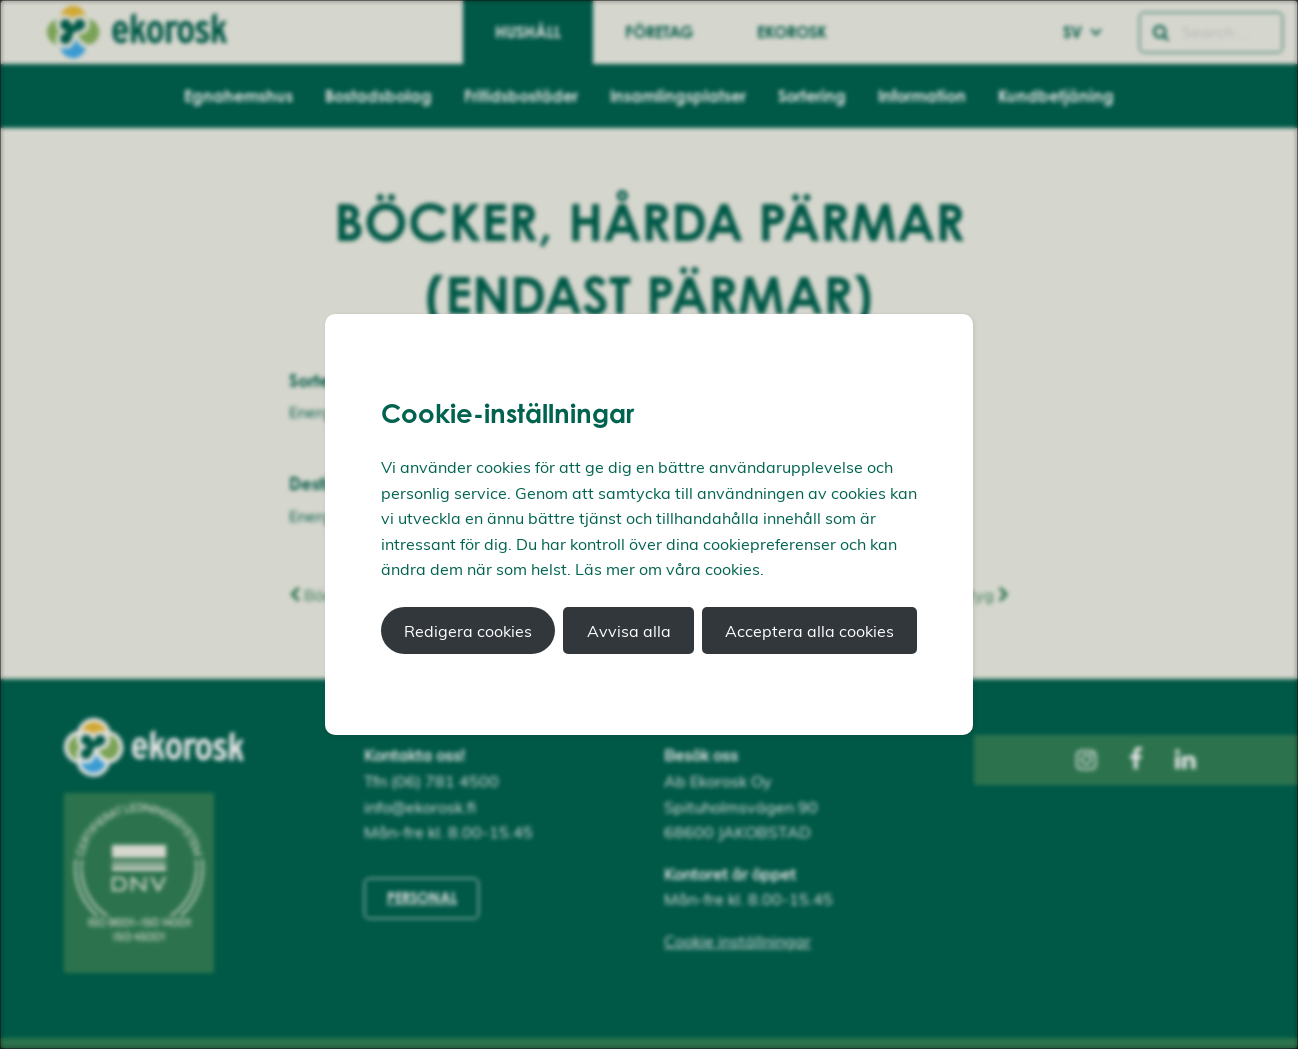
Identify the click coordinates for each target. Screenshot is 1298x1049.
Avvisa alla (629, 631)
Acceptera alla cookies (809, 631)
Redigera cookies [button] (468, 631)
